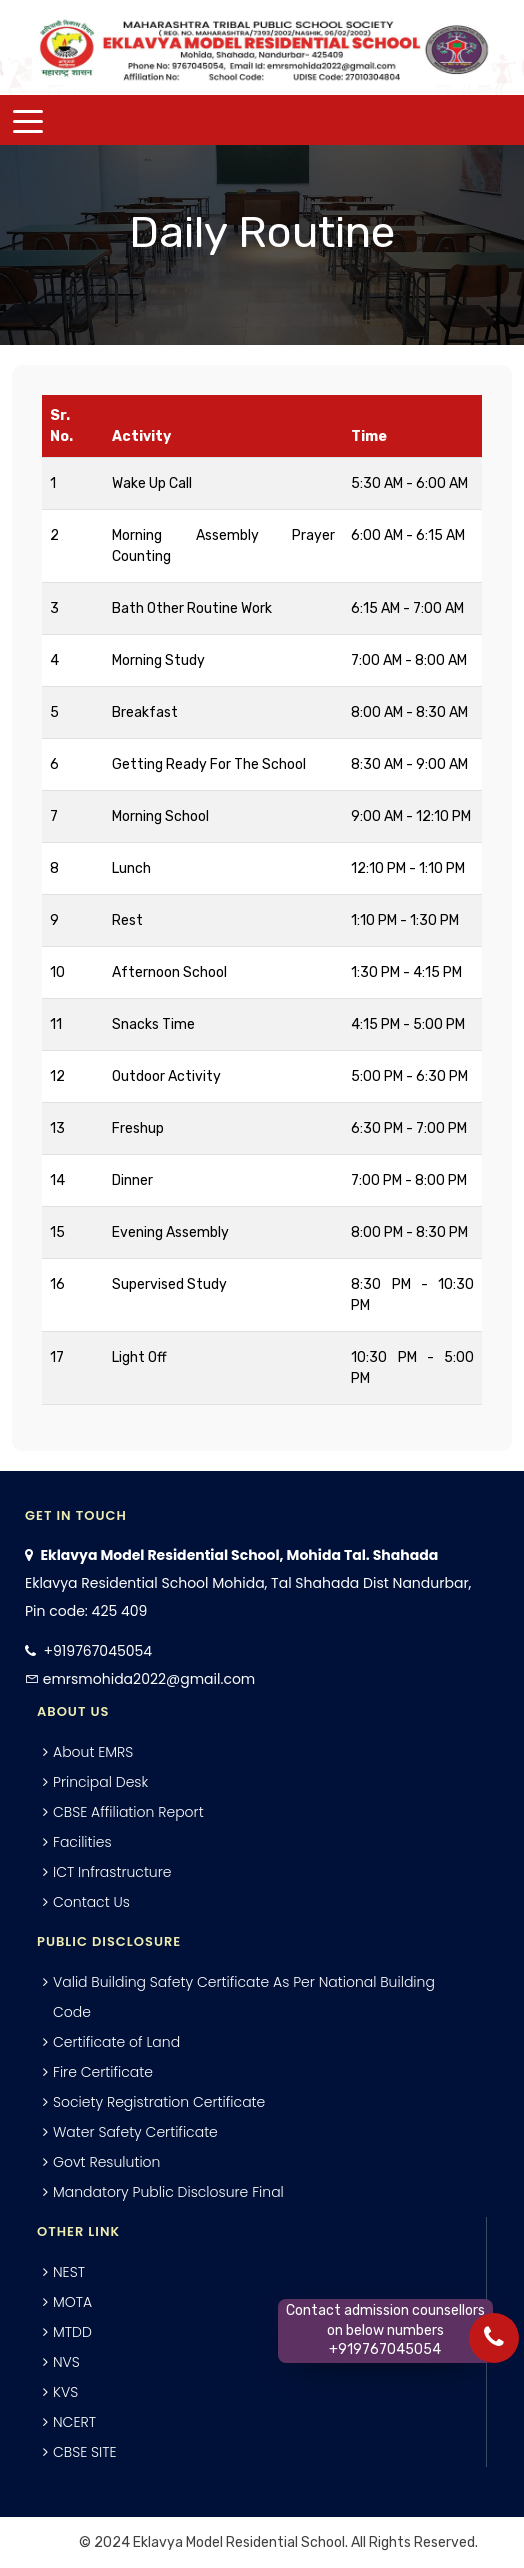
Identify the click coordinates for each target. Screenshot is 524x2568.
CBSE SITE (85, 2452)
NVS (66, 2362)
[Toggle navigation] (28, 120)
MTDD (72, 2332)
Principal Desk (100, 1782)
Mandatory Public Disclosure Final (168, 2192)
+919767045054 (97, 1651)
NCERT (74, 2422)
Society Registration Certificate (159, 2102)
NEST (69, 2272)
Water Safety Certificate (135, 2132)
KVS (65, 2392)
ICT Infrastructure (112, 1872)
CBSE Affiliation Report (128, 1812)
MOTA (72, 2302)
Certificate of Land (116, 2042)
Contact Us (91, 1902)
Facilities (82, 1842)
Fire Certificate (103, 2072)
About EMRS (93, 1752)
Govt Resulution (106, 2162)
